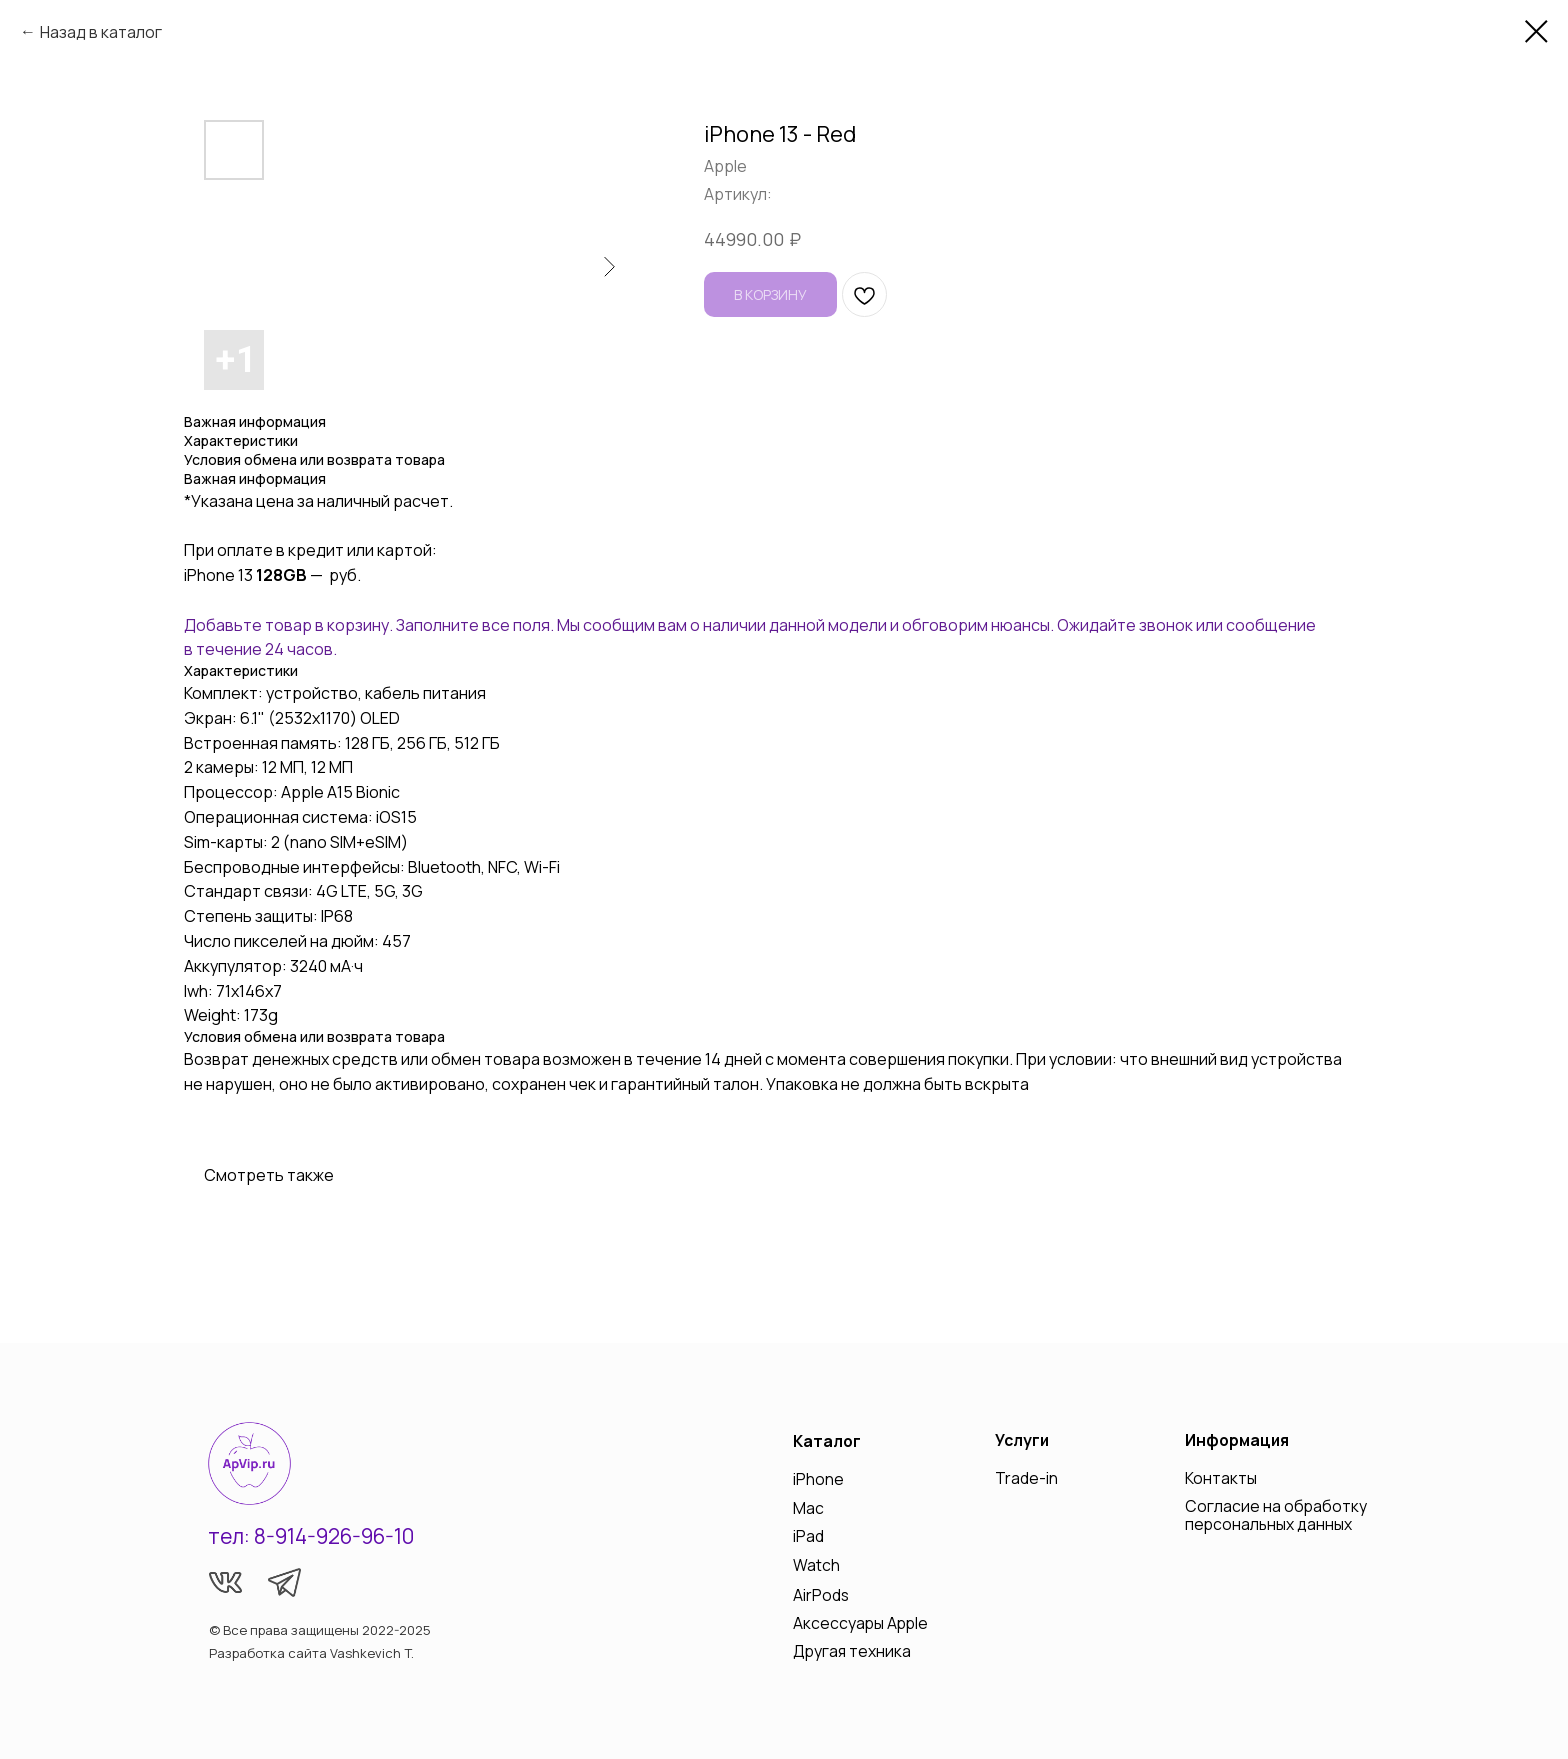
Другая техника (852, 1651)
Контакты (1221, 1478)
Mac (808, 1508)
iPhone (818, 1479)
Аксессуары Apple (860, 1623)
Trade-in (1026, 1478)
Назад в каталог (101, 32)
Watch (816, 1565)
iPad (808, 1536)
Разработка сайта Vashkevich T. (311, 1653)
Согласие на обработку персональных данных (1276, 1515)
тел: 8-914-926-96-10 (311, 1536)
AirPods (821, 1595)
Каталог (827, 1441)
